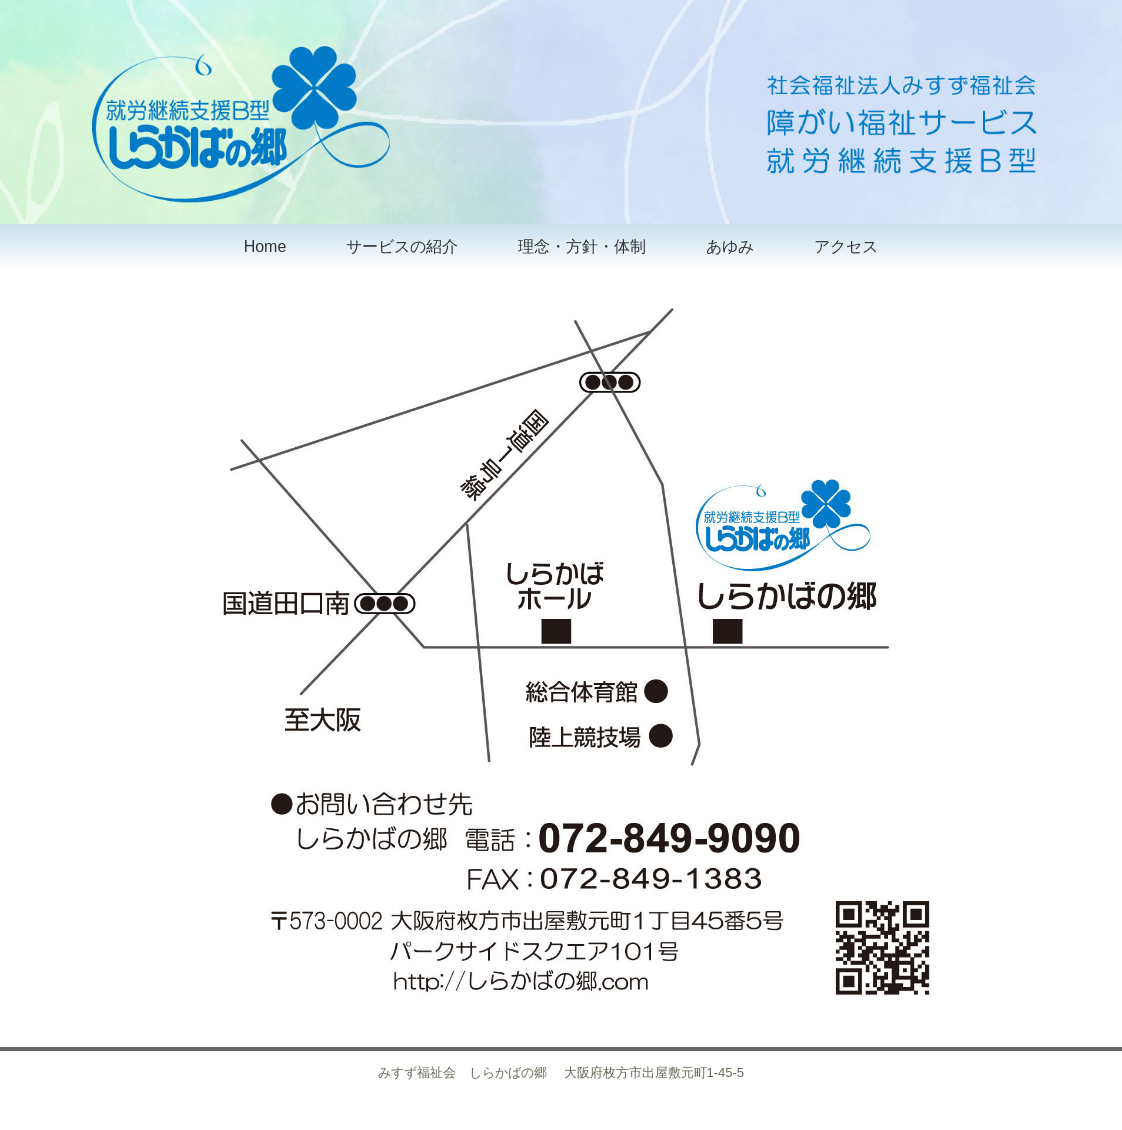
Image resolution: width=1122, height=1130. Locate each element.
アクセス (846, 246)
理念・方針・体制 (582, 246)
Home (265, 246)
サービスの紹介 (402, 246)
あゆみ (730, 246)
